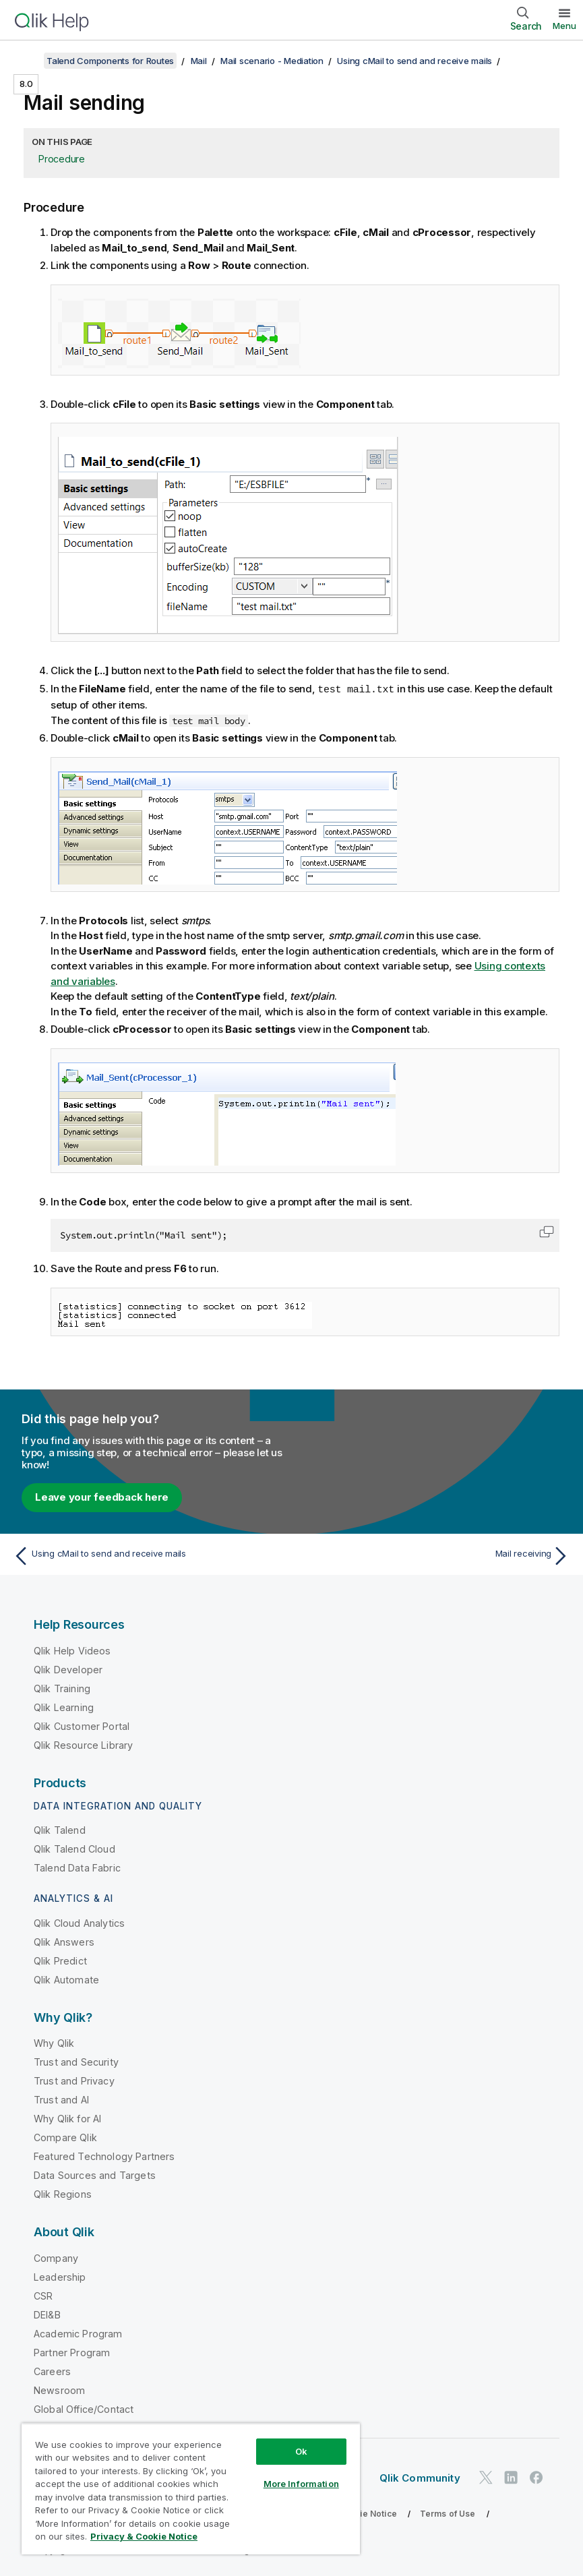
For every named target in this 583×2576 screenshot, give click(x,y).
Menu (564, 25)
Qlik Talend (60, 1829)
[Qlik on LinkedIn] (511, 2477)
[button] (546, 1231)
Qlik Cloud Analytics (79, 1922)
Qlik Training (62, 1688)
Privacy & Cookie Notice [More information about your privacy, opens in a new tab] (143, 2536)
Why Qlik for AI (67, 2118)
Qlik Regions (63, 2193)
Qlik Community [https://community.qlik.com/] (419, 2477)
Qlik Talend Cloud (74, 1848)
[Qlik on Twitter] (486, 2477)
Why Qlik (54, 2042)
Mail (199, 60)
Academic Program (78, 2333)
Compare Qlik (65, 2137)
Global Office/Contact (83, 2408)
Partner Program (72, 2352)
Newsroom (59, 2389)
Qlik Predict (60, 1960)
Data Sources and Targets (95, 2174)
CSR (43, 2295)
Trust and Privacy (74, 2080)
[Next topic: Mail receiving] (435, 1555)
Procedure (61, 158)
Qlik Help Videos (72, 1650)
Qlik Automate (66, 1979)
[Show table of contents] (27, 60)
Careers (52, 2370)
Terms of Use (448, 2513)
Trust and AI (61, 2099)
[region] (191, 2488)
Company (56, 2257)
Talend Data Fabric (77, 1867)
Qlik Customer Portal (81, 1725)
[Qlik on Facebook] (536, 2477)
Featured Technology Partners (104, 2155)
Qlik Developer (68, 1669)
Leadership (60, 2276)
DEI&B (47, 2314)
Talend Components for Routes (110, 60)
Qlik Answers (64, 1941)
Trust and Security (76, 2061)
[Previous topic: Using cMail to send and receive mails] (148, 1555)
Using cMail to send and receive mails (414, 60)
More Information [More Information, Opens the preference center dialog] (301, 2483)
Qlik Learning (64, 1706)
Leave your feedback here (101, 1496)
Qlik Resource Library (83, 1744)
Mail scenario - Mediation (272, 60)
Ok (301, 2451)
